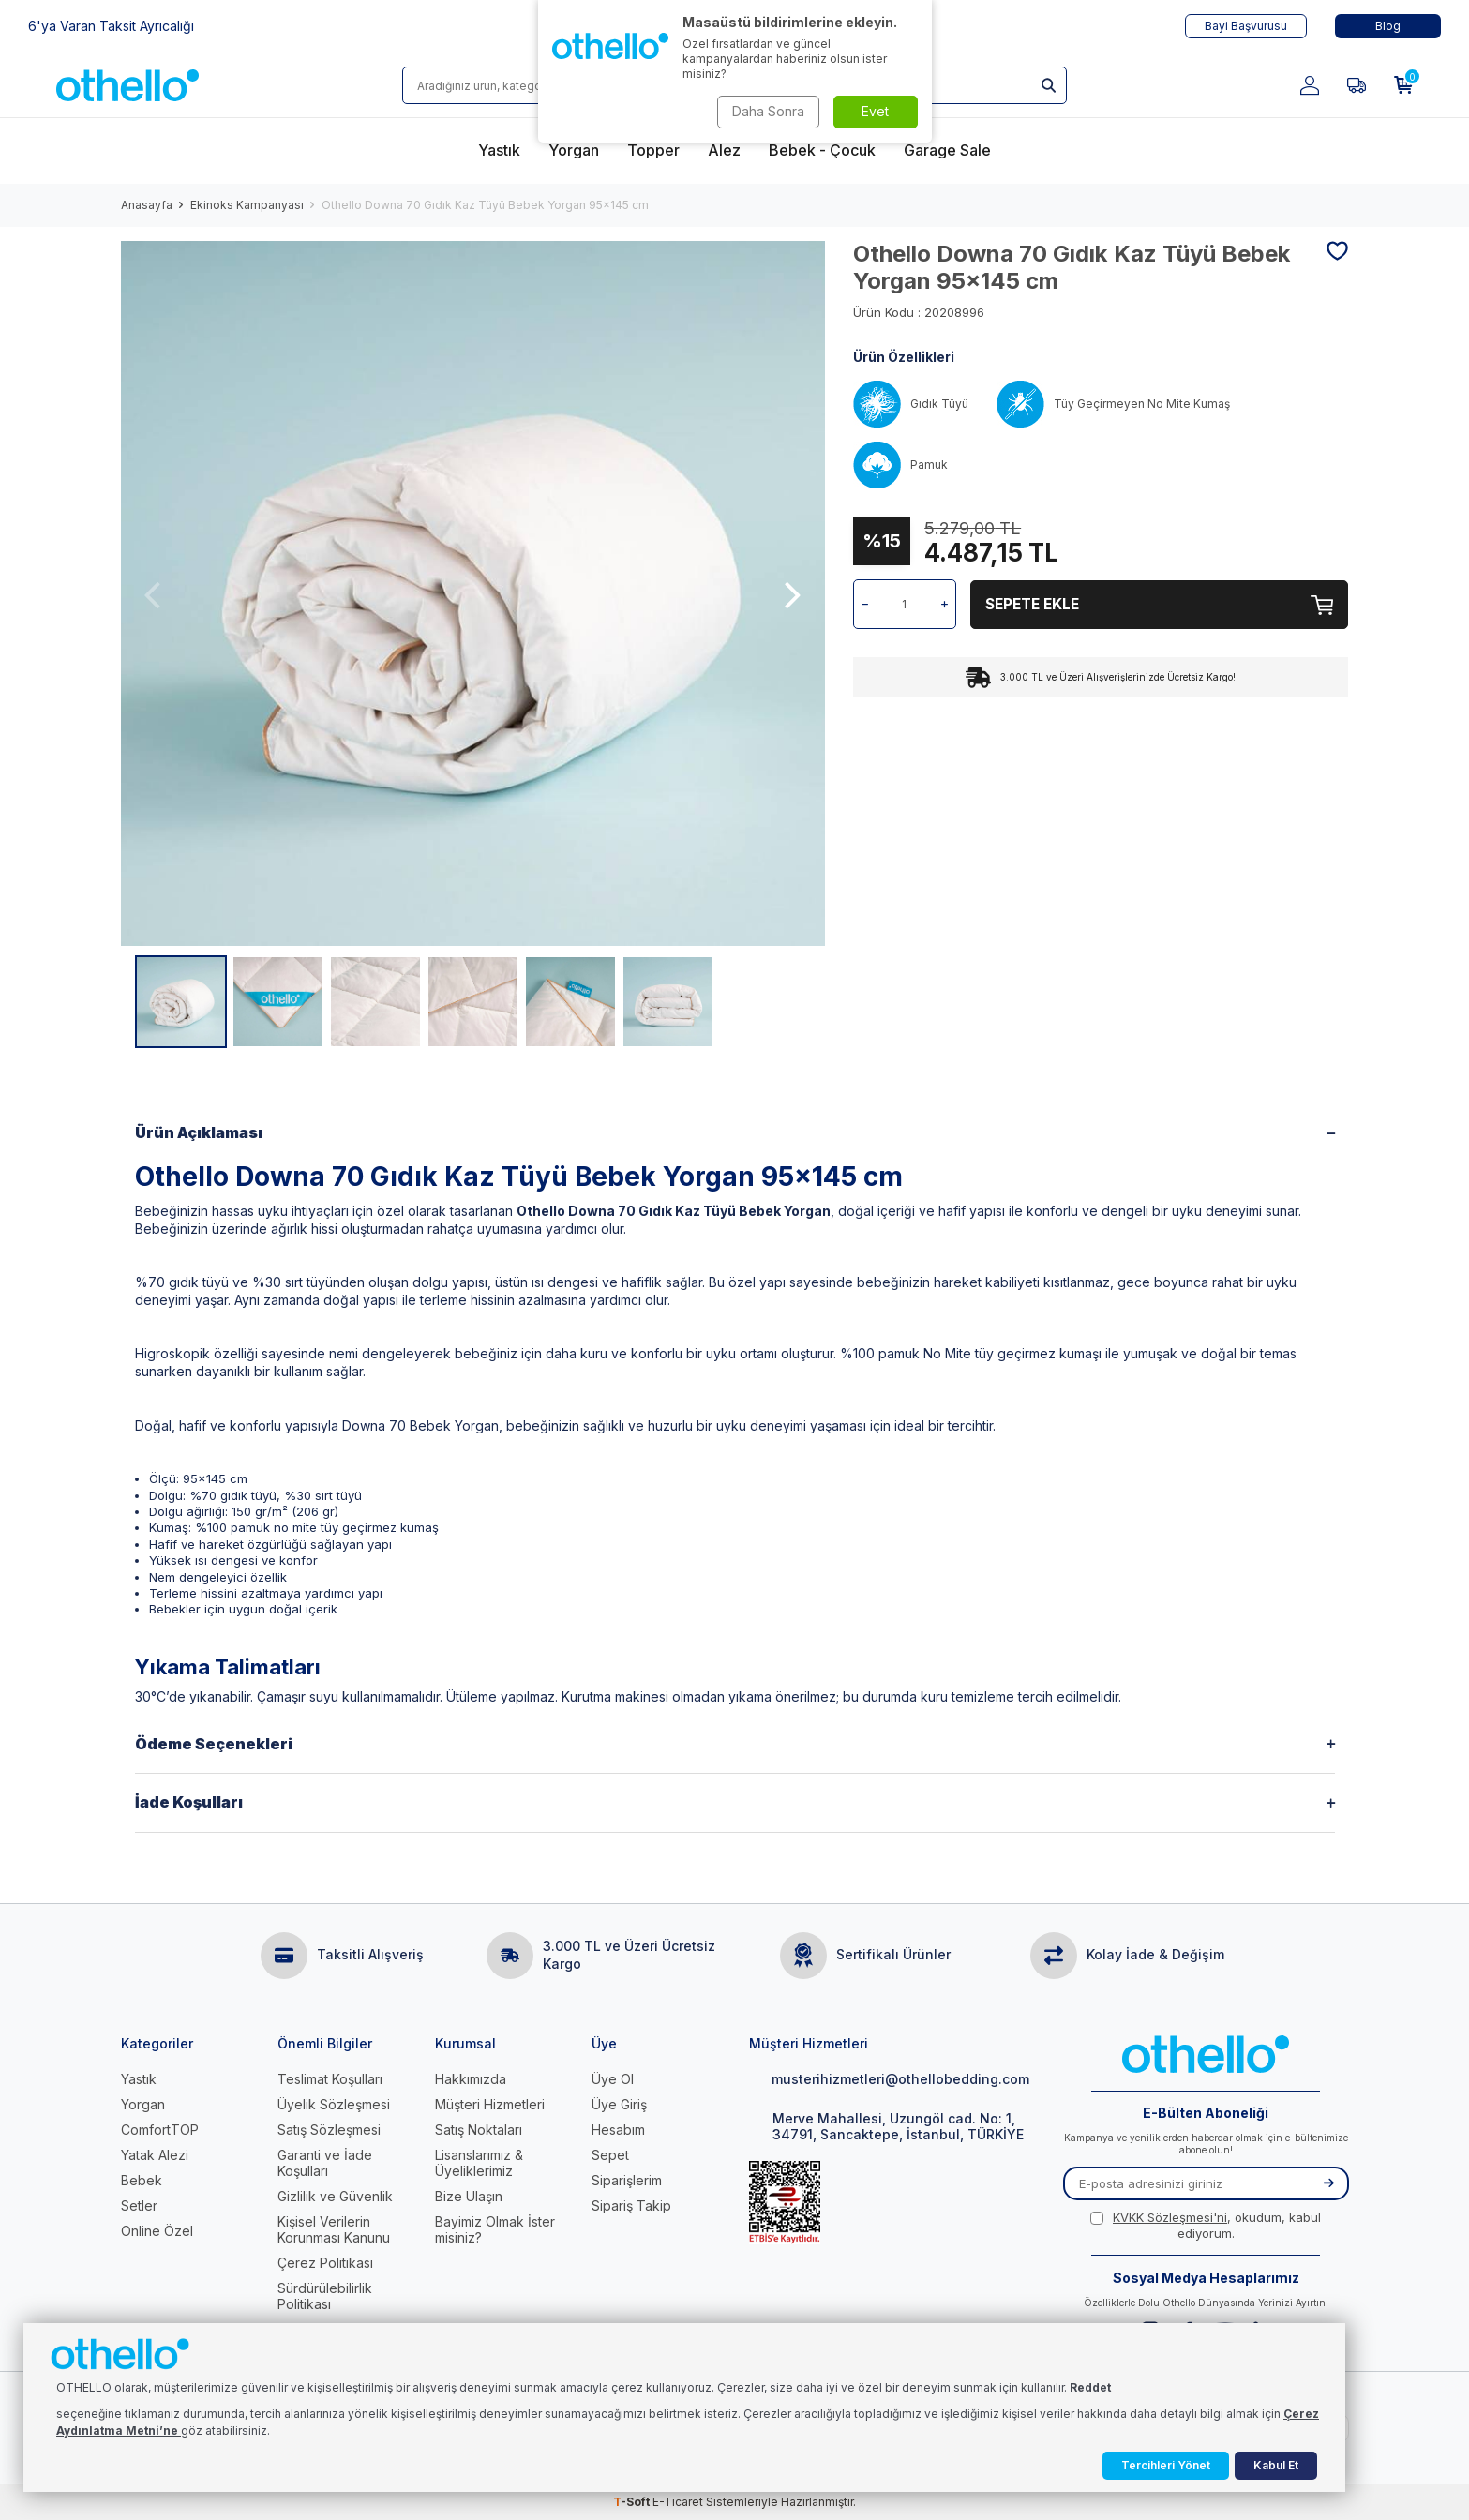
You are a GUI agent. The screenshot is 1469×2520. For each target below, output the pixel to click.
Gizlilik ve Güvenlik (335, 2196)
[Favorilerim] (1356, 85)
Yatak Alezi (154, 2155)
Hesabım (618, 2130)
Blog (1388, 26)
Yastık (139, 2079)
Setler (139, 2205)
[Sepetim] (1403, 85)
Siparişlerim (627, 2180)
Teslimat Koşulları (329, 2079)
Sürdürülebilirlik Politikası (324, 2296)
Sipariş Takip (631, 2205)
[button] (153, 594)
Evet (875, 111)
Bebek (141, 2180)
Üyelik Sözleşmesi (333, 2104)
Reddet (1090, 2387)
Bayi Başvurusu (1246, 26)
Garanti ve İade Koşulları (324, 2163)
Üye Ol (613, 2079)
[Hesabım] (1309, 85)
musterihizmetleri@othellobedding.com (889, 2079)
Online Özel (157, 2231)
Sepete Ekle (1159, 603)
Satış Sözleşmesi (329, 2130)
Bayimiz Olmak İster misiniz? (495, 2229)
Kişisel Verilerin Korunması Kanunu (333, 2229)
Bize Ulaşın (468, 2196)
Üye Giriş (619, 2104)
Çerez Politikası (325, 2263)
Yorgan (143, 2104)
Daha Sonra (768, 111)
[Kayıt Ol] (1328, 2183)
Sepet (610, 2155)
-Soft (632, 2502)
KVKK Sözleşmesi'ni (1170, 2217)
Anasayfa (146, 205)
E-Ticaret (677, 2502)
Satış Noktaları (478, 2130)
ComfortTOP (160, 2130)
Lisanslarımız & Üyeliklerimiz (479, 2163)
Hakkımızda (470, 2079)
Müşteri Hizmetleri (490, 2104)
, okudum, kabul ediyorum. (1205, 2225)
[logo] (127, 85)
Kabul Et (1275, 2465)
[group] (473, 593)
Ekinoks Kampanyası (247, 205)
